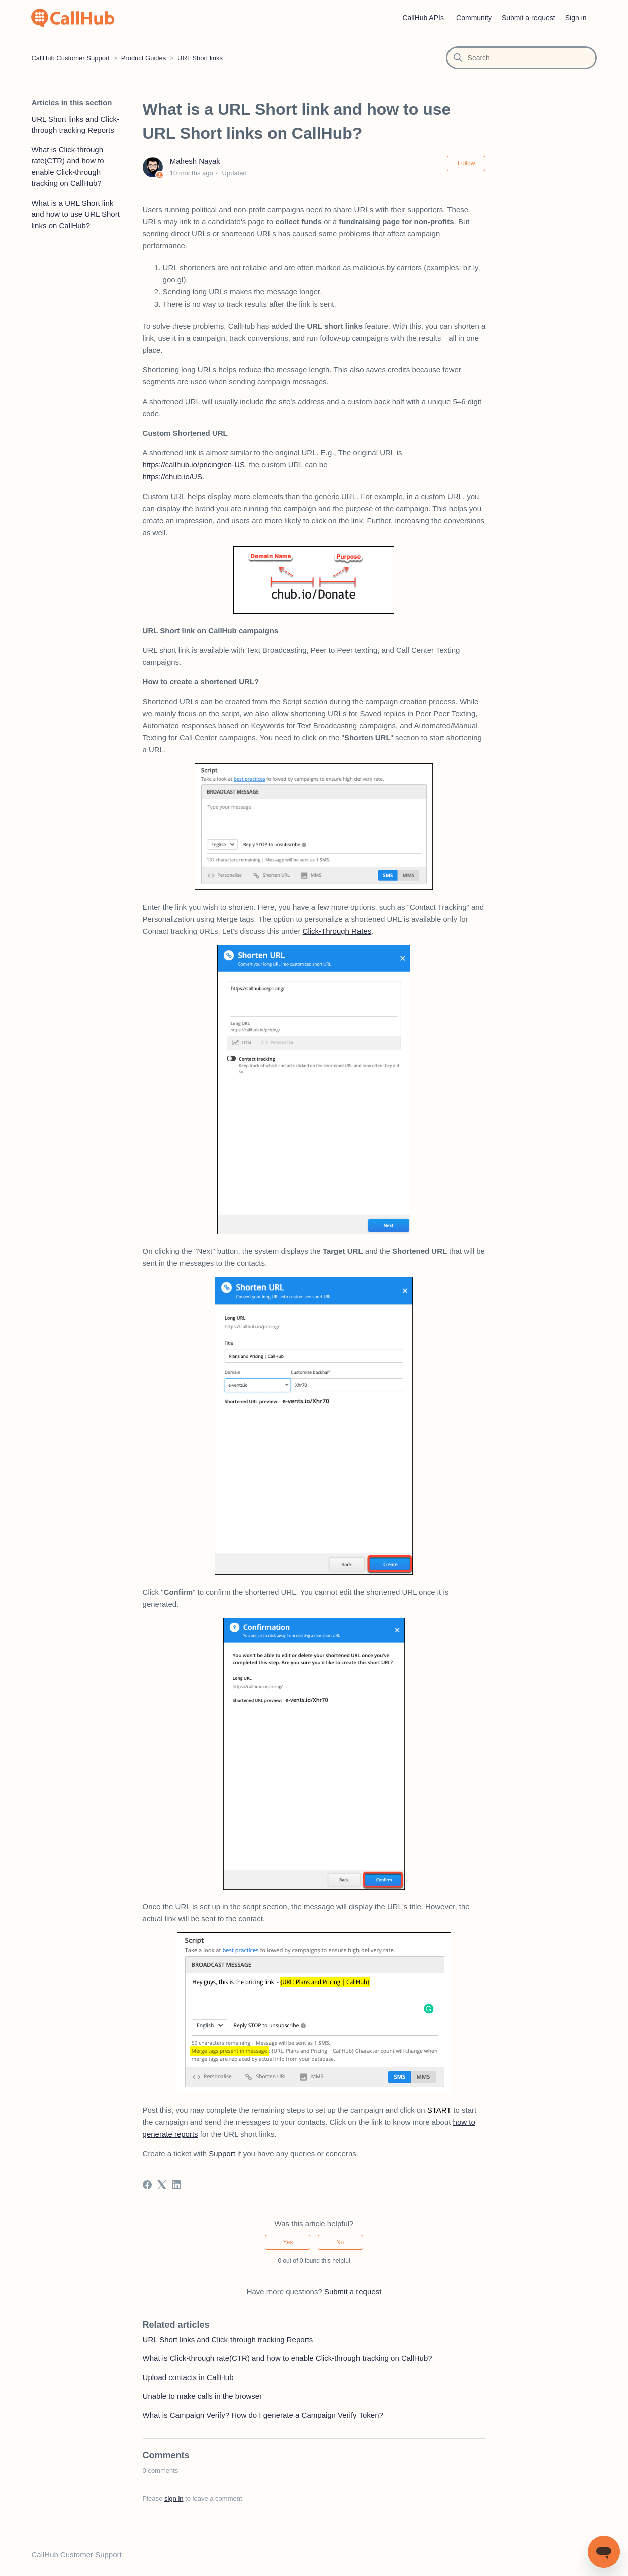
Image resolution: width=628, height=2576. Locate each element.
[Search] (521, 58)
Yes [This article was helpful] (288, 2242)
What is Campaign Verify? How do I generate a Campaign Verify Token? (263, 2415)
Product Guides (143, 58)
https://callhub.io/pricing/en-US (194, 464)
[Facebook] (147, 2184)
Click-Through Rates (337, 931)
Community (474, 18)
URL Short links (200, 58)
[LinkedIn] (176, 2184)
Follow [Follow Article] (466, 163)
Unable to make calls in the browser (202, 2396)
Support (222, 2153)
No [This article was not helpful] (340, 2242)
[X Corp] (161, 2184)
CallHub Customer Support (70, 58)
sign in (174, 2498)
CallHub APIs (422, 18)
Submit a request (528, 18)
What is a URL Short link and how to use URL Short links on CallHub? (75, 214)
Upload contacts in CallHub (188, 2377)
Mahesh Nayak (195, 161)
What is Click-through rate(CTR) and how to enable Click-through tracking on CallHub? (67, 166)
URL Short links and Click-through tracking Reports (75, 125)
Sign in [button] (576, 18)
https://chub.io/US (172, 476)
